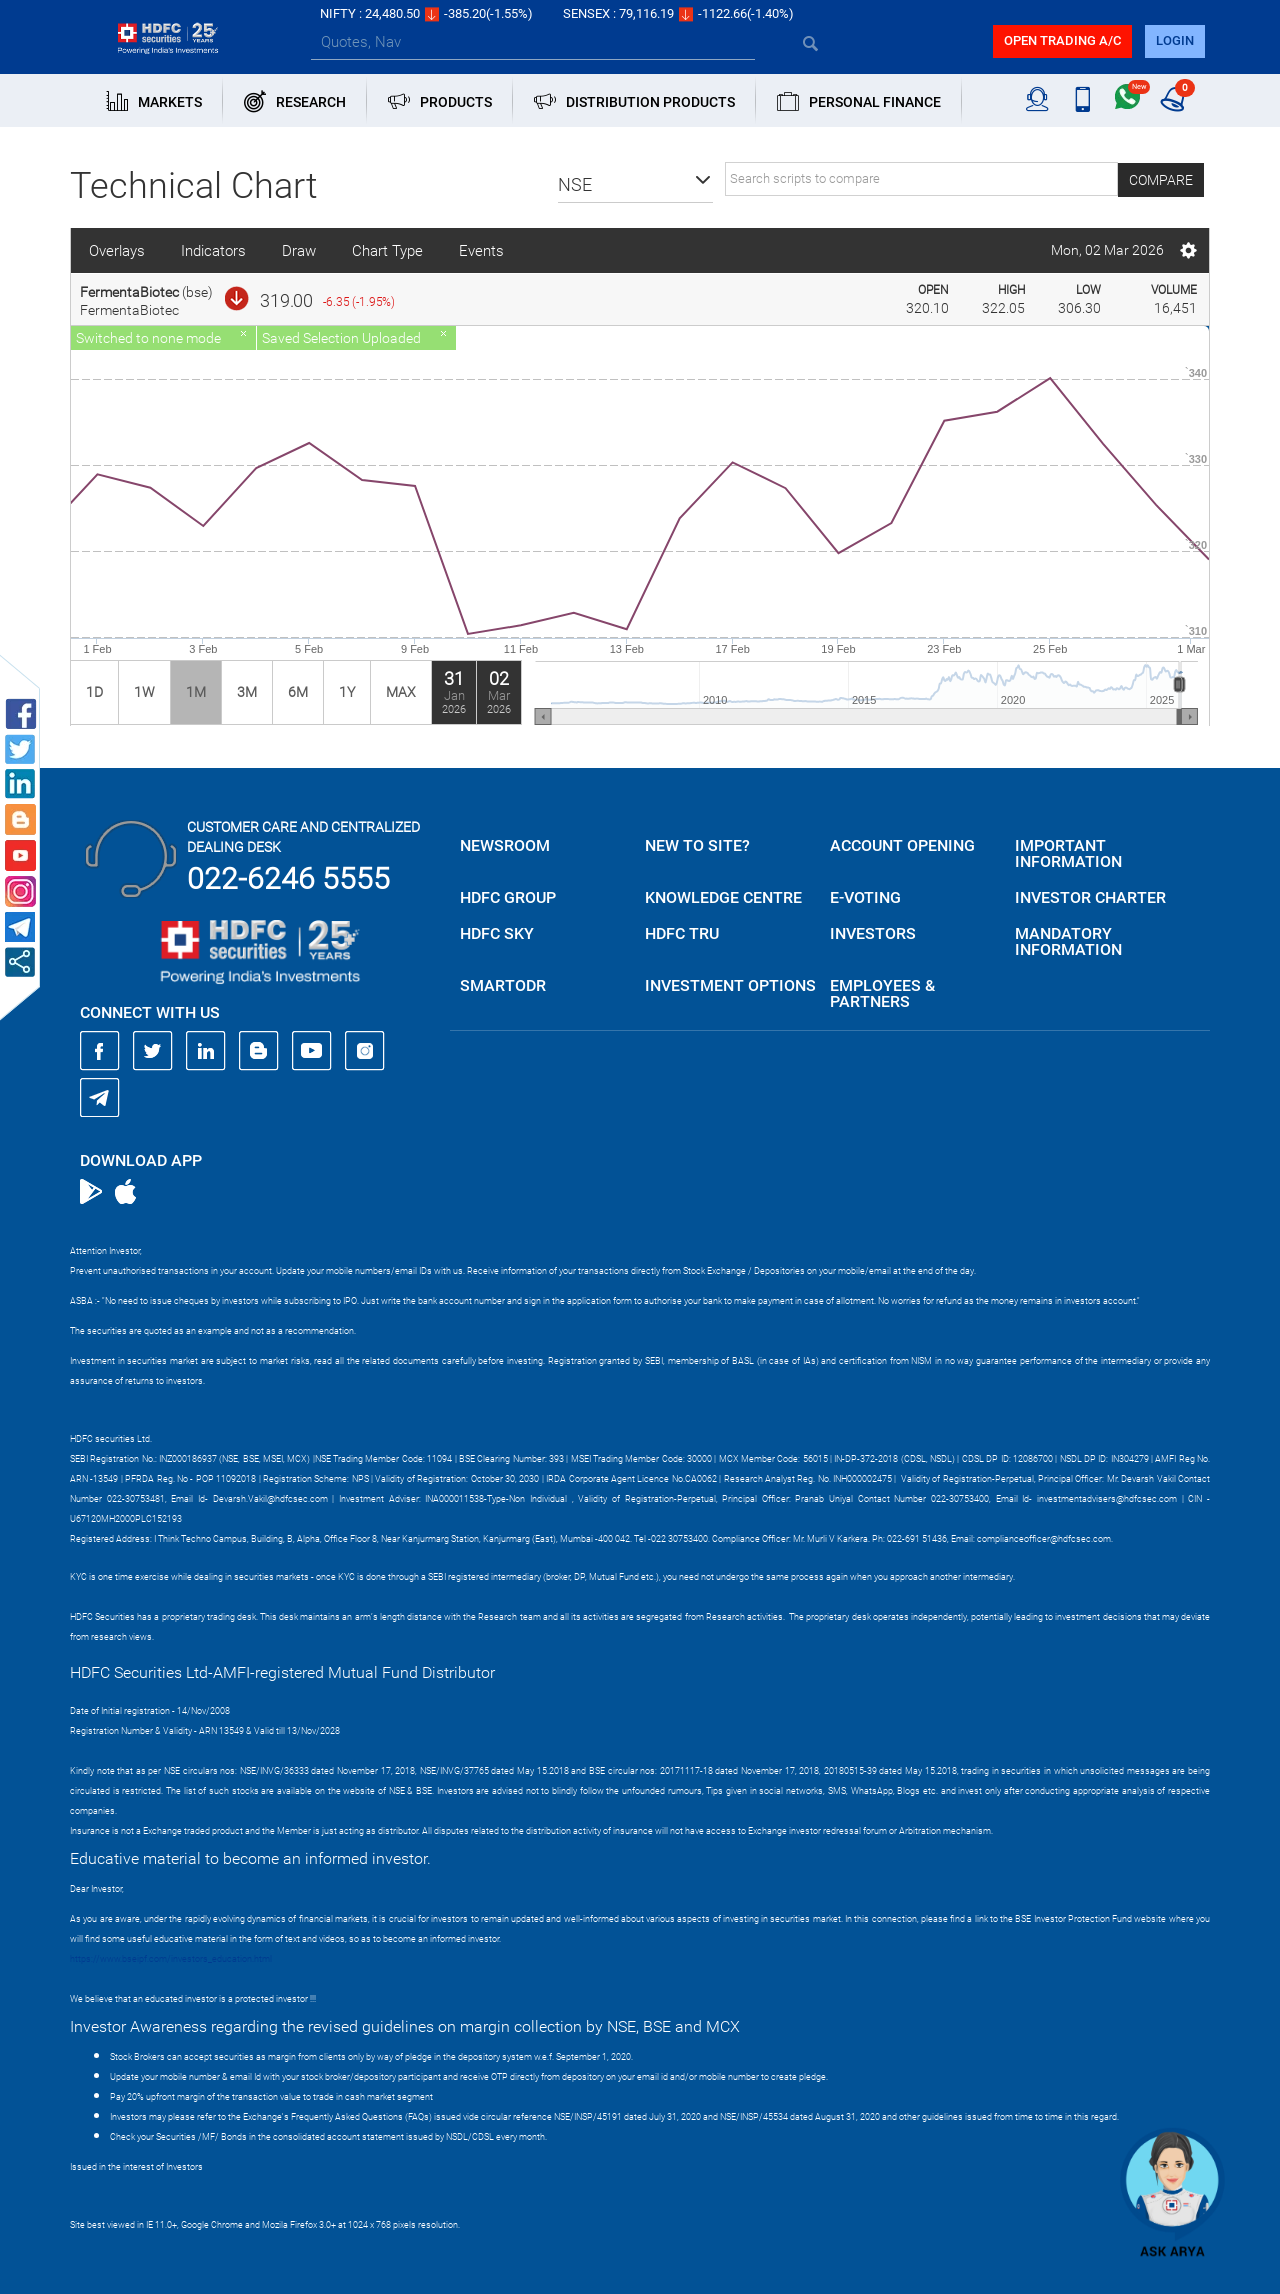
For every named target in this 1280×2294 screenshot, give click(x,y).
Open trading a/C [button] (1062, 40)
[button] (635, 185)
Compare (1161, 180)
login (1175, 40)
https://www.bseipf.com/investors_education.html (171, 1959)
